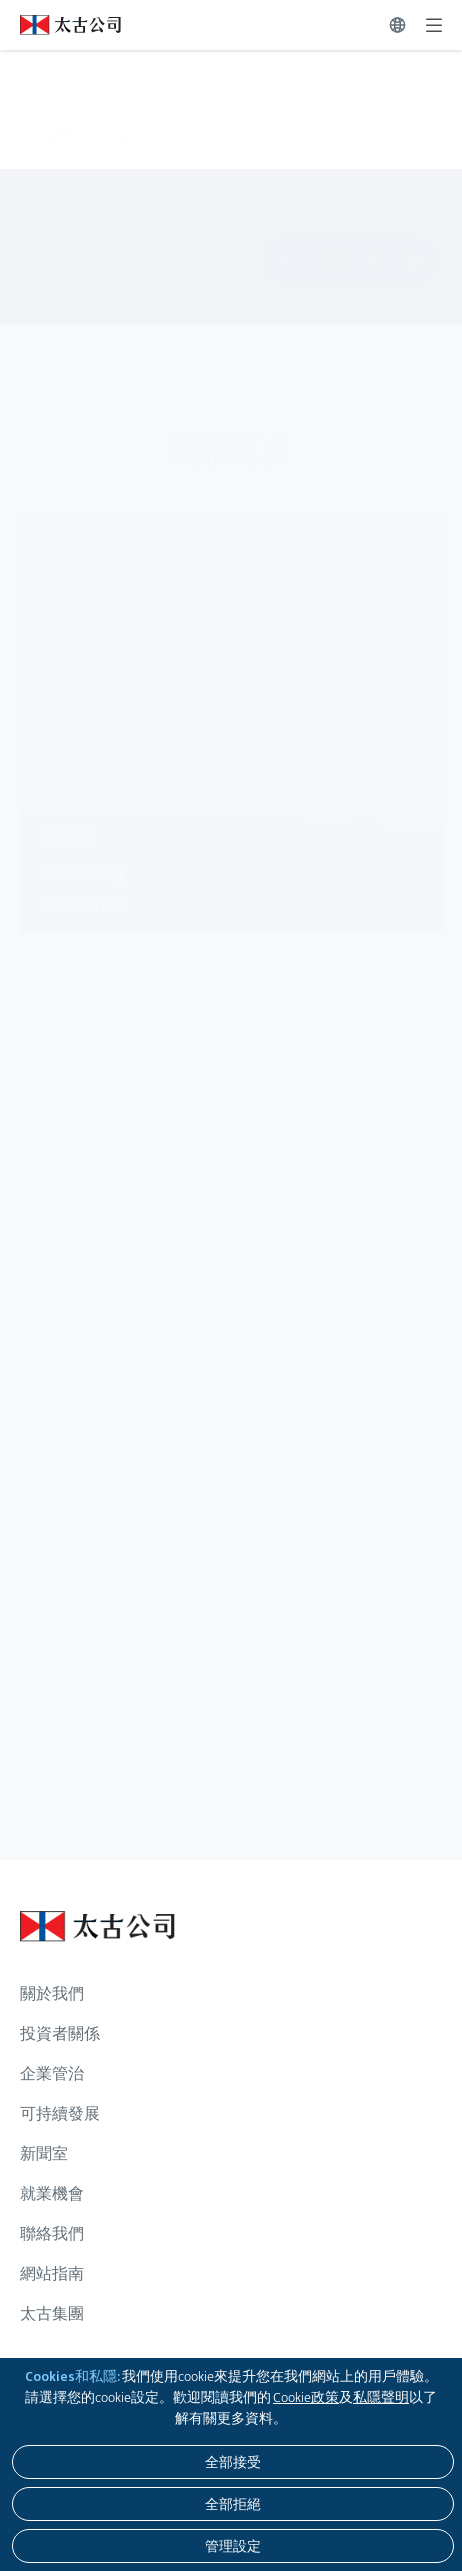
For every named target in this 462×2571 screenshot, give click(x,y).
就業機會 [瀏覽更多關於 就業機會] (52, 2193)
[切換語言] (397, 25)
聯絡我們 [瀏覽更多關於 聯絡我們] (52, 2233)
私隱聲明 (381, 2397)
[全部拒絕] (233, 2504)
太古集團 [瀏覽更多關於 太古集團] (52, 2313)
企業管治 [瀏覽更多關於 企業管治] (52, 2073)
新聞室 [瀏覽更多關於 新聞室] (44, 2153)
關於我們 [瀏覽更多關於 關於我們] (52, 1993)
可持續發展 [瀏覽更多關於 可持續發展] (60, 2113)
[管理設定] (233, 2546)
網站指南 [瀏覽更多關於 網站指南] (52, 2273)
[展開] (434, 25)
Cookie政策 (306, 2397)
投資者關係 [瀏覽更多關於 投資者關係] (60, 2033)
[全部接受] (233, 2462)
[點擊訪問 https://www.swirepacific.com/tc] (60, 25)
